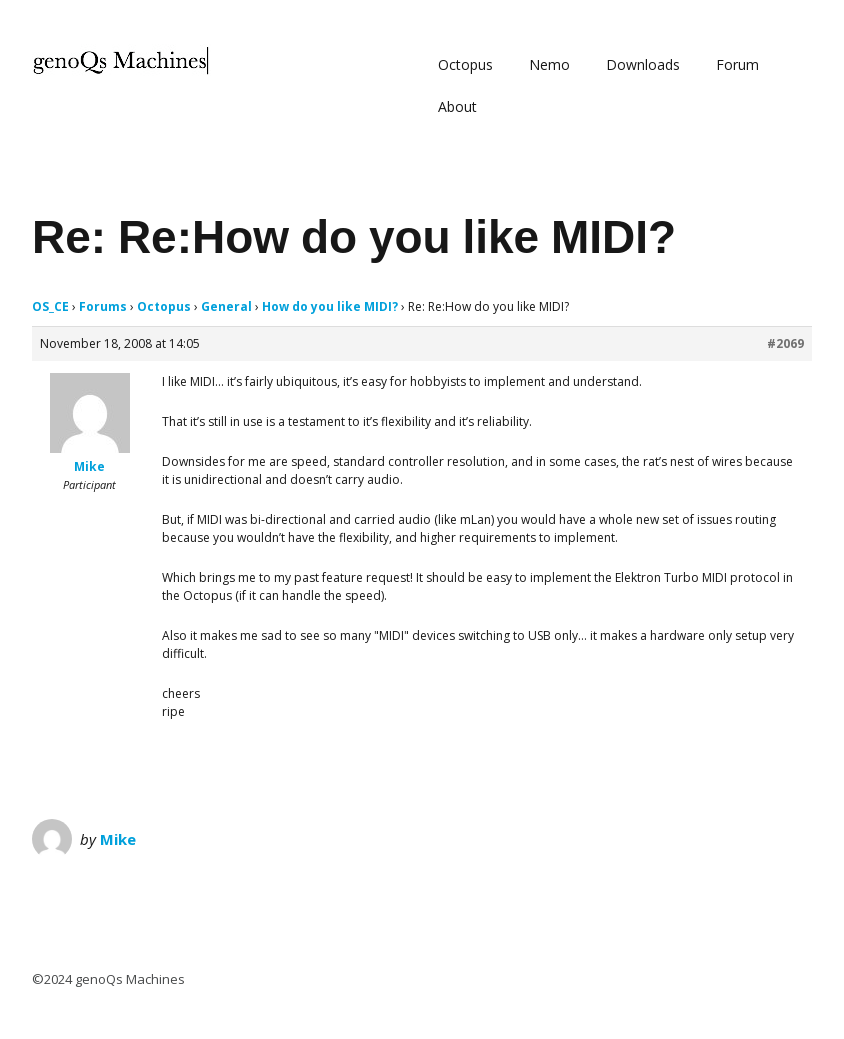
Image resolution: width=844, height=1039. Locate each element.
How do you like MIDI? (330, 306)
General (226, 306)
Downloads (643, 64)
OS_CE (50, 306)
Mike (118, 839)
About (457, 106)
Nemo (549, 64)
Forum (737, 64)
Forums (103, 306)
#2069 (785, 343)
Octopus (465, 64)
